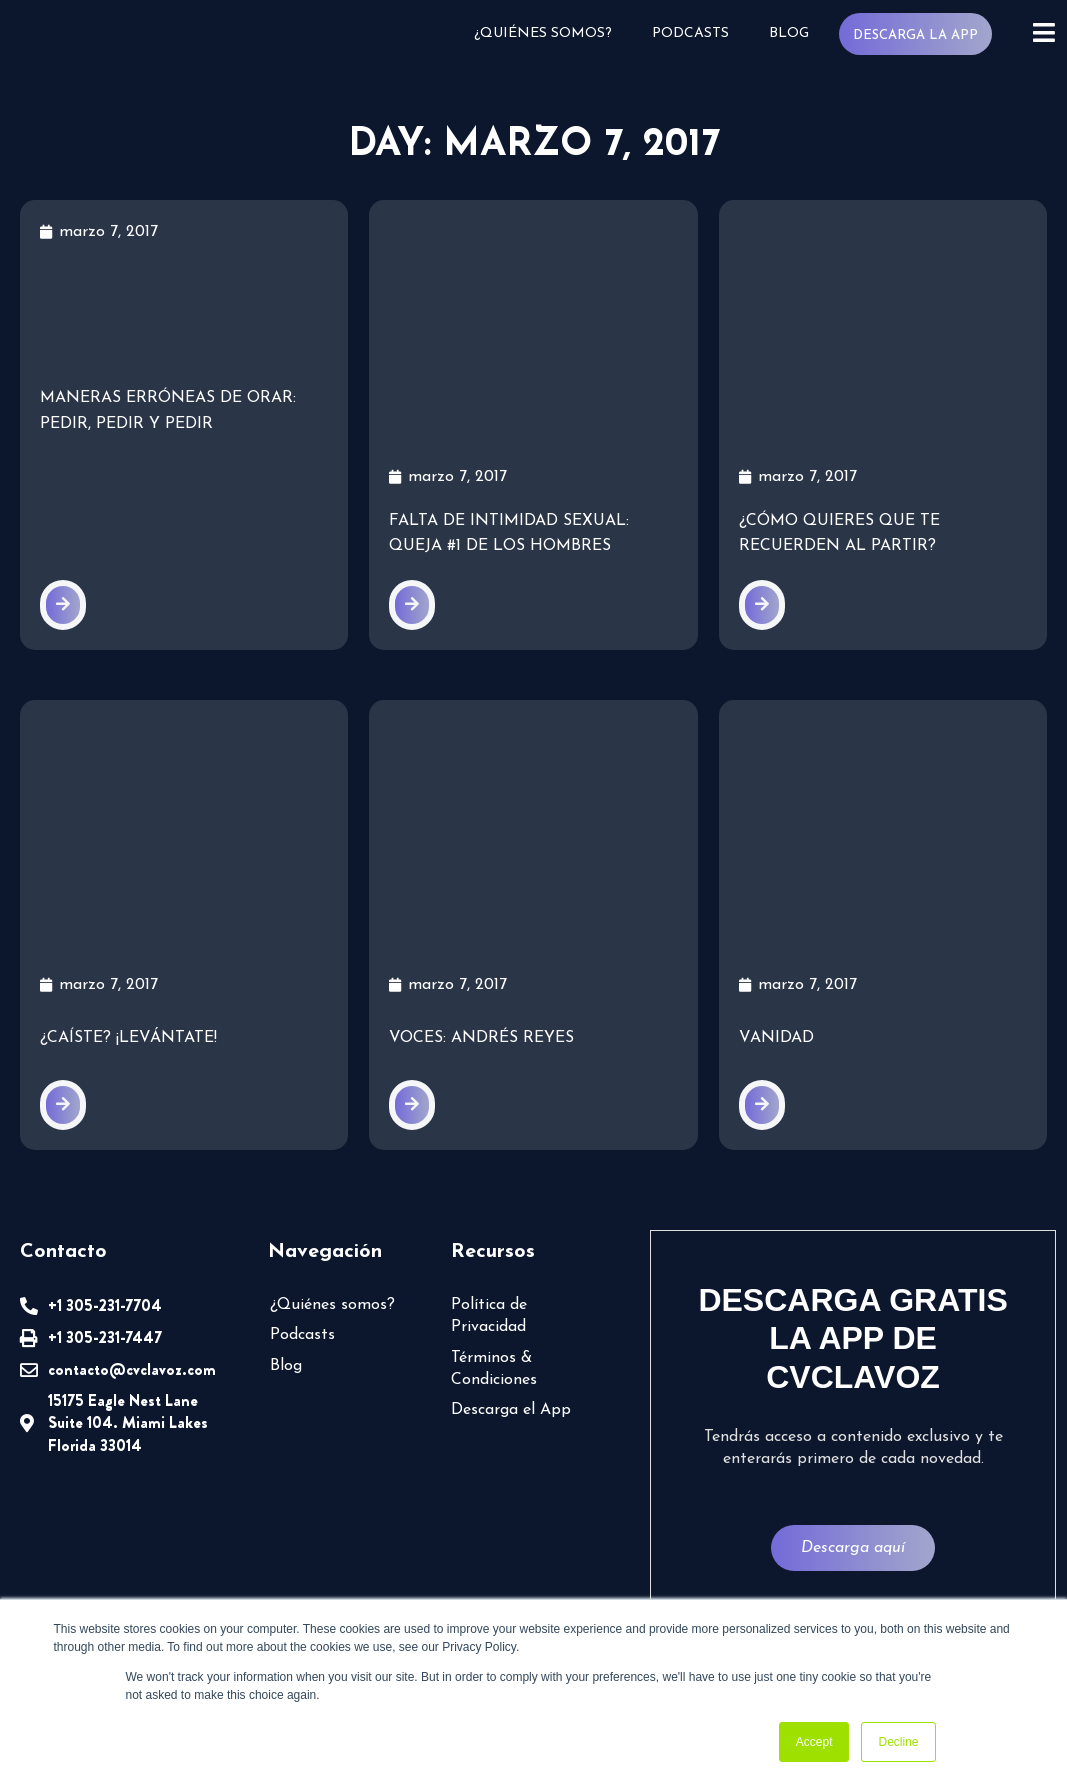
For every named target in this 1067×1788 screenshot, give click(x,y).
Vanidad (776, 1036)
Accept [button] (814, 1742)
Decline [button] (898, 1742)
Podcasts (695, 33)
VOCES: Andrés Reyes (482, 1036)
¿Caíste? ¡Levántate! (128, 1036)
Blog (793, 33)
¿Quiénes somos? (550, 33)
